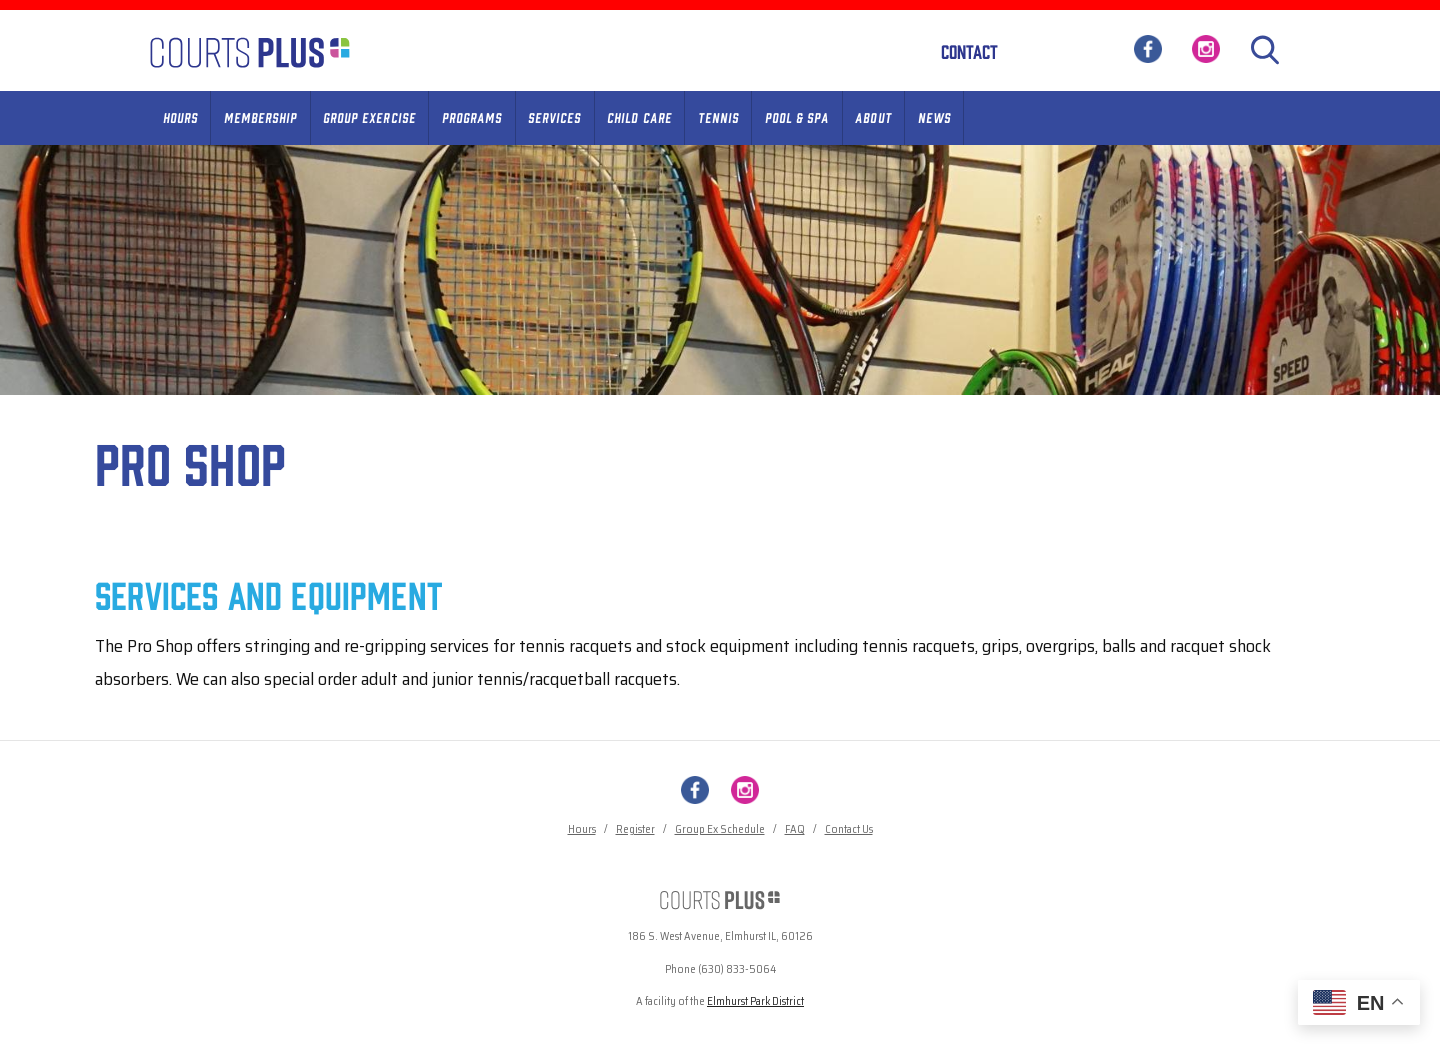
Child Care (639, 117)
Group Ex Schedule (720, 829)
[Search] (1265, 50)
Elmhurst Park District (755, 1001)
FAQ (795, 829)
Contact (969, 51)
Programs (472, 117)
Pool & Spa (797, 117)
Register (635, 829)
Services (554, 117)
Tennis (718, 117)
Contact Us (849, 829)
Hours (180, 117)
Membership (260, 117)
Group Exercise (369, 117)
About (873, 117)
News (934, 117)
